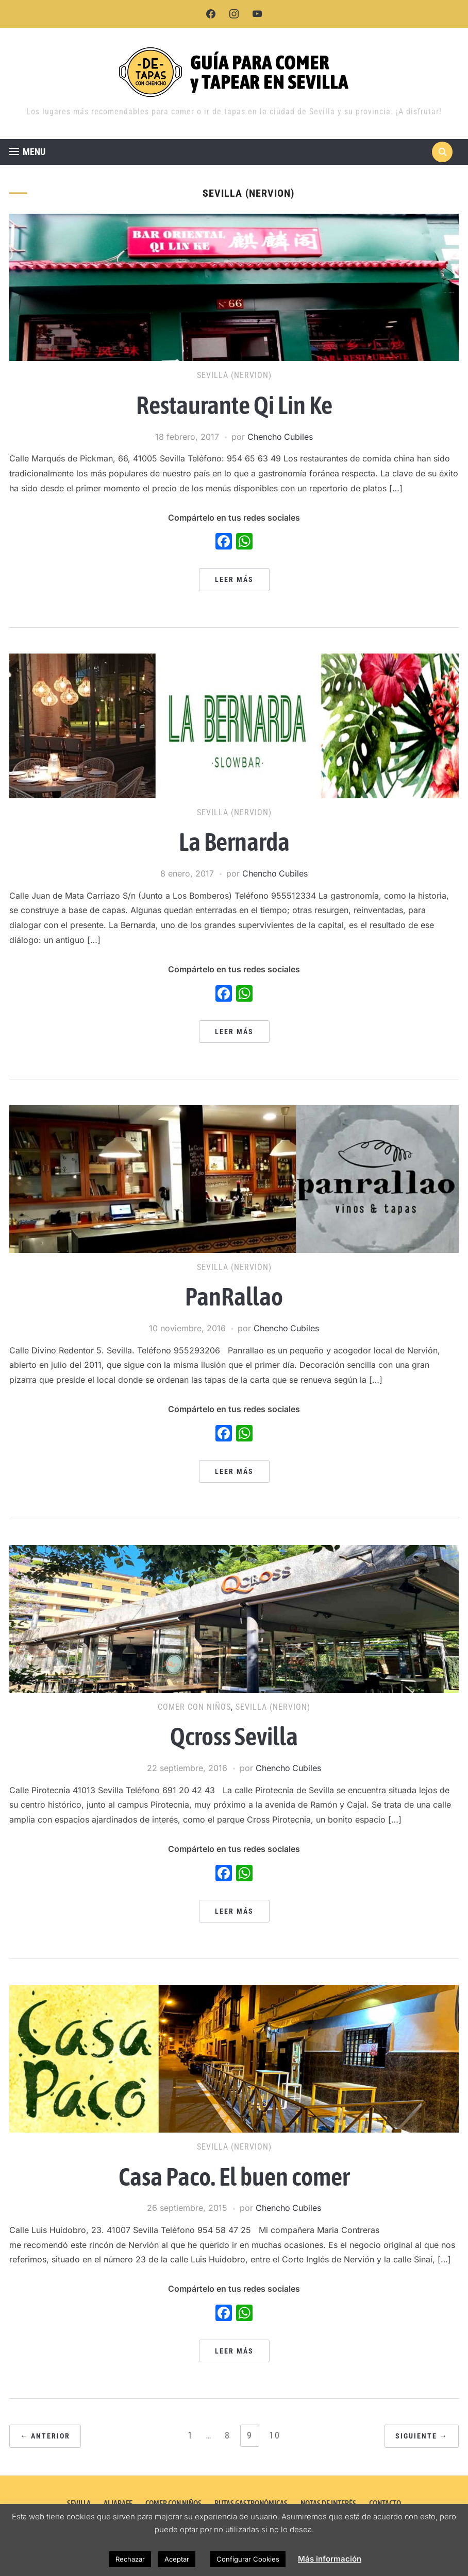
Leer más (234, 579)
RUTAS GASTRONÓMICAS (251, 2503)
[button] (27, 152)
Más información (329, 2559)
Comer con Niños (194, 1707)
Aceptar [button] (176, 2559)
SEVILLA (79, 2503)
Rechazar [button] (130, 2559)
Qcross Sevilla (234, 1736)
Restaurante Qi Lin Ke (234, 404)
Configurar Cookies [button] (247, 2559)
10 (274, 2435)
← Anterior (45, 2436)
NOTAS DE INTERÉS (328, 2503)
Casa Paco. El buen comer (234, 2176)
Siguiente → (421, 2436)
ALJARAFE (118, 2503)
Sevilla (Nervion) (234, 375)
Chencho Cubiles (280, 437)
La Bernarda (234, 841)
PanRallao (234, 1296)
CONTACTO (385, 2503)
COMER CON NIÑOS (173, 2503)
